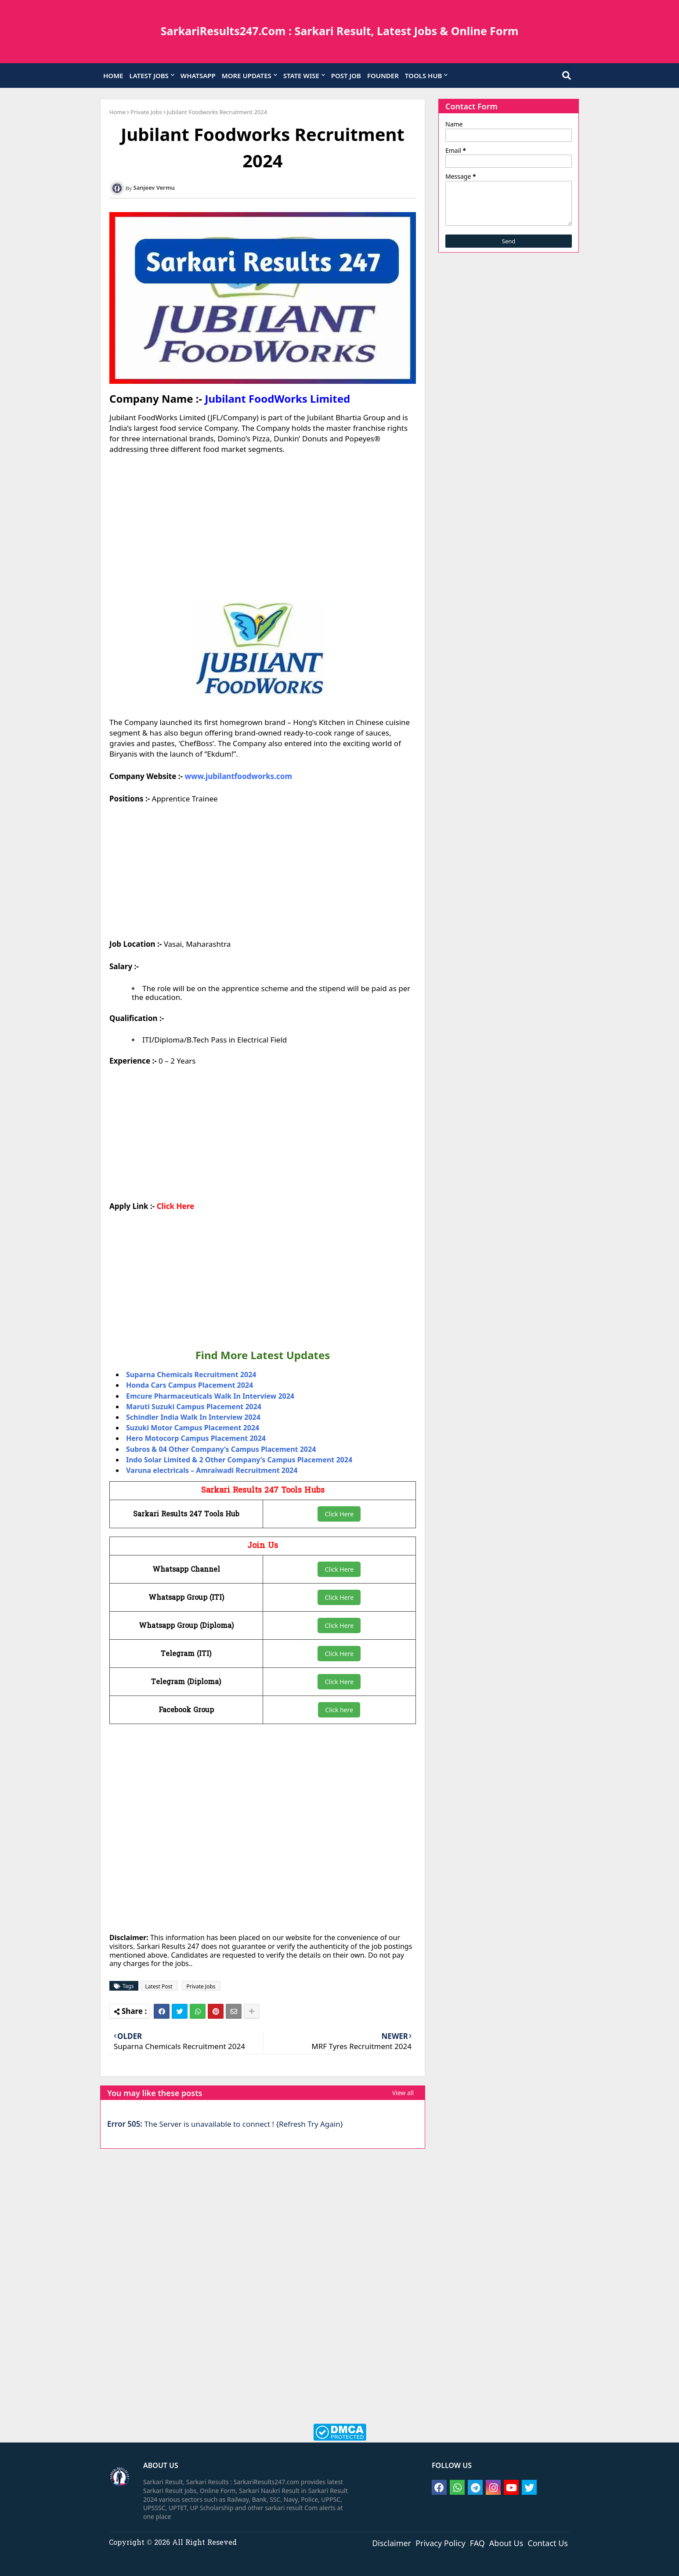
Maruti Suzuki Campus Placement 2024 (193, 1406)
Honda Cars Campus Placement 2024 (189, 1385)
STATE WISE (301, 75)
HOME (113, 75)
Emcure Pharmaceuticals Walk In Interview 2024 (210, 1396)
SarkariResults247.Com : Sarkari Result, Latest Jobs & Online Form (340, 30)
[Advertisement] (262, 527)
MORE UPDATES (246, 75)
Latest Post (159, 1986)
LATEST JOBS (148, 75)
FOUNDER (383, 75)
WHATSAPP (198, 75)
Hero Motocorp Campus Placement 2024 (196, 1438)
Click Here (175, 1206)
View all (403, 2093)
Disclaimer (391, 2542)
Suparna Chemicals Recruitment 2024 (191, 1374)
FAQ (477, 2542)
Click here (339, 1710)
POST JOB (346, 75)
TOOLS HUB (423, 75)
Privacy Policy (440, 2542)
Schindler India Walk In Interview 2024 (193, 1417)
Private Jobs (146, 112)
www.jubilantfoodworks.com (238, 776)
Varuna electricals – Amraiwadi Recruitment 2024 (211, 1470)
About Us (506, 2542)
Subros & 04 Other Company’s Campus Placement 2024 (221, 1449)
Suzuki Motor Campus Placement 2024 (192, 1427)
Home (117, 112)
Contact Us (547, 2542)
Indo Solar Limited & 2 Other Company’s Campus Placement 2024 (239, 1460)
